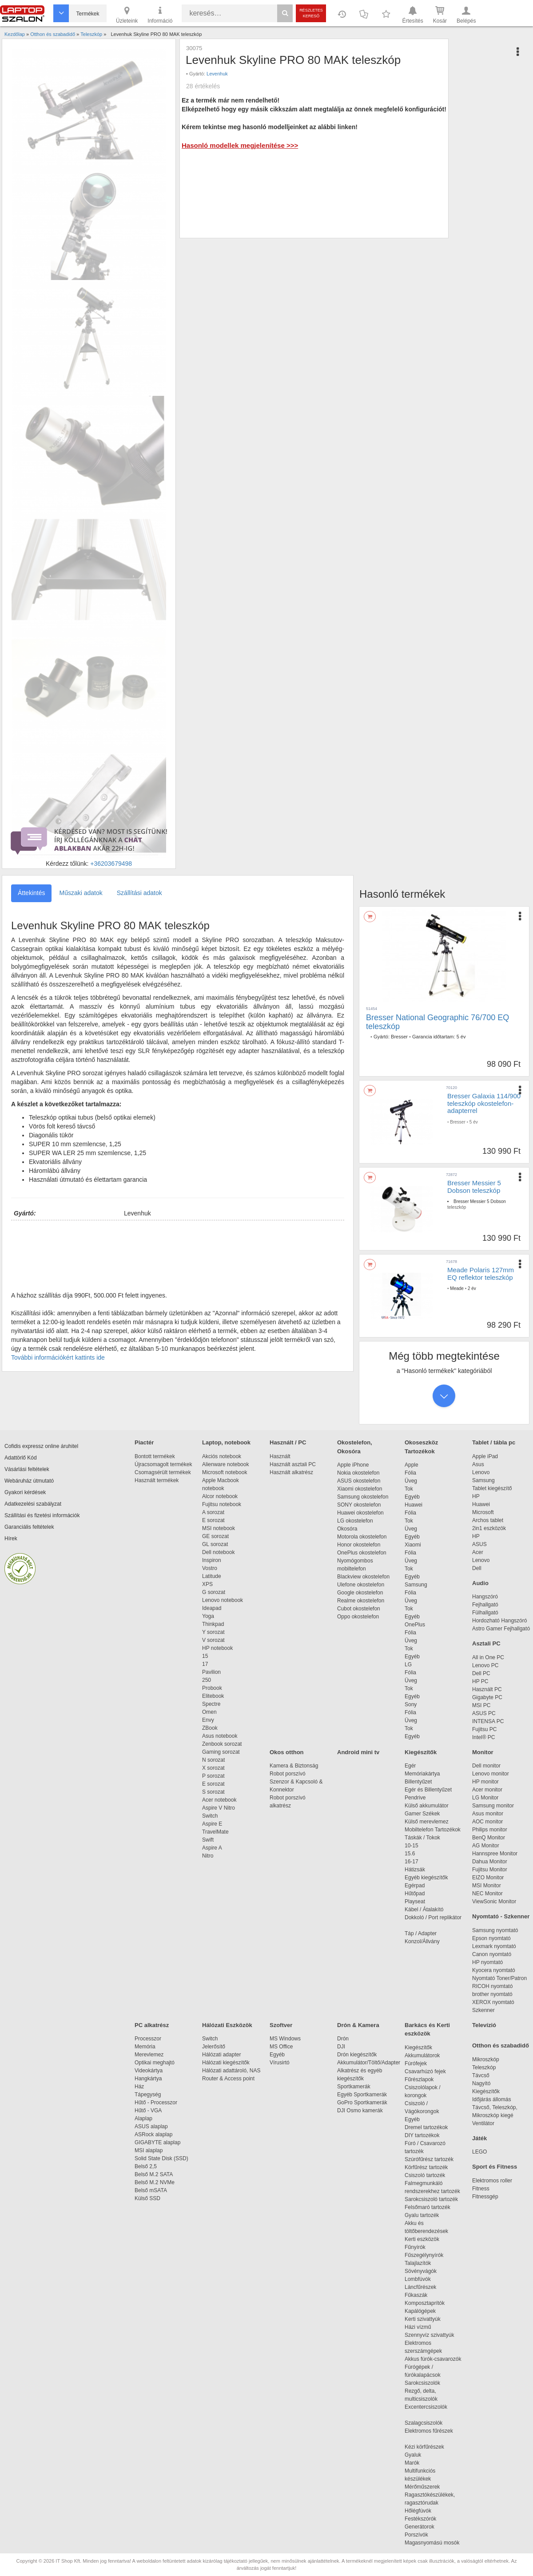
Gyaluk (423, 2455)
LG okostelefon (355, 1521)
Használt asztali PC (293, 1464)
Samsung (416, 1585)
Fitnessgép (485, 2196)
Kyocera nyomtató (493, 1970)
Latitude (211, 1576)
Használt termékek (157, 1480)
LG (408, 1664)
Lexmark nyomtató (494, 1946)
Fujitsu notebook (221, 1504)
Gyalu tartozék (422, 2215)
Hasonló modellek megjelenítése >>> (240, 145)
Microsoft (483, 1512)
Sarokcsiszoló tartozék (431, 2199)
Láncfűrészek (425, 2287)
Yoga (208, 1616)
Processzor (148, 2039)
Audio (480, 1583)
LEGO (479, 2152)
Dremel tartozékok (431, 2127)
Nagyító (481, 2083)
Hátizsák (415, 1869)
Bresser (399, 1036)
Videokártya (149, 2070)
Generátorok (419, 2527)
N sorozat (213, 1760)
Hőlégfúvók (418, 2511)
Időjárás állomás (491, 2099)
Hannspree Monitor (494, 1853)
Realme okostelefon (360, 1601)
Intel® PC (483, 1737)
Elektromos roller (492, 2181)
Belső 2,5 (146, 2166)
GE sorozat (217, 1536)
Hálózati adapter (221, 2054)
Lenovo (480, 1472)
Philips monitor (489, 1829)
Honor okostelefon (358, 1545)
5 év (461, 1036)
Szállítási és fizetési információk (42, 1515)
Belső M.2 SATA (154, 2174)
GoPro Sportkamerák (362, 2102)
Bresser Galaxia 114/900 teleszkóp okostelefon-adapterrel (484, 1103)
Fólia (410, 1473)
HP (476, 1496)
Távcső (480, 2075)
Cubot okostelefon (358, 1609)
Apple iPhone (353, 1465)
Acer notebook (219, 1800)
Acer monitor (487, 1790)
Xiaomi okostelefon (359, 1489)
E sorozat (213, 1520)
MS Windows (285, 2039)
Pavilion (211, 1672)
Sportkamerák (353, 2086)
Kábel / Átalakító (425, 1909)
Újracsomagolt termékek (163, 1464)
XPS (207, 1584)
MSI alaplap (149, 2150)
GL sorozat (215, 1544)
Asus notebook (219, 1736)
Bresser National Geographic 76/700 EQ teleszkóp (437, 1022)
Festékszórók (420, 2519)
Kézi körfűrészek (429, 2447)
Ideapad (211, 1608)
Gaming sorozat (222, 1752)
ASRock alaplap (155, 2134)
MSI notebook (218, 1528)
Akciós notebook (221, 1456)
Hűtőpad (415, 1893)
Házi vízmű (418, 2327)
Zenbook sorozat (222, 1744)
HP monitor (485, 1782)
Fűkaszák (416, 2295)
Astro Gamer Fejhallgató (501, 1628)
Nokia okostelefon (358, 1473)
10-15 (411, 1845)
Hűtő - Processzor (156, 2102)
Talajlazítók (418, 2263)
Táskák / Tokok (422, 1837)
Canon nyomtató (491, 1954)
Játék (479, 2138)
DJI (341, 2046)
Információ (159, 14)
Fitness (480, 2188)
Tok (409, 1489)
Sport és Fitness (494, 2166)
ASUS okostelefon (358, 1481)
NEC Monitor (487, 1893)
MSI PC (481, 1705)
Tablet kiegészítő (492, 1488)
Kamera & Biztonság (294, 1766)
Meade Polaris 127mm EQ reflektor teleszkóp (480, 1273)
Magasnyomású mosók (432, 2543)
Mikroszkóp (485, 2059)
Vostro (209, 1568)
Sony (411, 1704)
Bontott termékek (155, 1456)
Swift (208, 1840)
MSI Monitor (486, 1885)
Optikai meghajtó (155, 2062)
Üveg (411, 1481)
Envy (208, 1720)
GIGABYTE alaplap (159, 2142)
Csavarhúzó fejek (430, 2071)
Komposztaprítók (425, 2303)
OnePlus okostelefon (361, 1553)
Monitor (482, 1752)
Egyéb (412, 1497)
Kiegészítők (421, 1752)
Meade (457, 1288)
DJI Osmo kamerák (361, 2110)
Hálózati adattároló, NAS (231, 2070)
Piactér (144, 1442)
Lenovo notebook (222, 1600)
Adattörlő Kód (20, 1458)
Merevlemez (149, 2054)
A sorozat (213, 1512)
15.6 (410, 1853)
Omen (209, 1712)
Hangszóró (485, 1597)
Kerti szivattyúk (423, 2319)
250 (206, 1680)
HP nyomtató (487, 1962)
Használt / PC (288, 1442)
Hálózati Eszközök (227, 2025)
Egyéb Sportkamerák (363, 2094)
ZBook (210, 1728)
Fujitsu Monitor (489, 1869)
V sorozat (213, 1640)
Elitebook (213, 1696)
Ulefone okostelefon (360, 1585)
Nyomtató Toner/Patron (499, 1978)
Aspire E (212, 1824)
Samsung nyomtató (495, 1930)
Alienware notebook (225, 1464)
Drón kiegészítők (357, 2054)
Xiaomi (413, 1545)
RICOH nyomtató (492, 1986)
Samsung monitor (493, 1806)
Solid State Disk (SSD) (161, 2158)
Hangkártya (148, 2078)
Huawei (413, 1505)
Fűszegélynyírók (426, 2255)
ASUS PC (484, 1713)
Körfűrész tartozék (426, 2167)
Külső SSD (147, 2198)
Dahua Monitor (489, 1861)
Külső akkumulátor (427, 1806)
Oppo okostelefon (358, 1616)
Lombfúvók (418, 2279)
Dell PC (481, 1673)
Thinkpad (213, 1624)
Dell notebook (218, 1552)
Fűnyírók (415, 2247)
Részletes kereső (311, 13)
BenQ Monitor (488, 1837)
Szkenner (483, 2010)
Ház (139, 2086)
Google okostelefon (360, 1593)
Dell (476, 1568)
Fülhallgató (485, 1613)
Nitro (207, 1856)
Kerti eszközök (422, 2239)
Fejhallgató (485, 1605)
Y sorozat (213, 1632)
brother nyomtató (492, 1994)
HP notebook (217, 1648)
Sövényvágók (425, 2271)
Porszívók (416, 2535)
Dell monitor (486, 1766)
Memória (145, 2046)
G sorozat (213, 1592)
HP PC (480, 1681)
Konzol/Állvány (422, 1941)
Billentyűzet (418, 1782)
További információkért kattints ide (58, 1357)
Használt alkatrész (291, 1472)
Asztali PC (486, 1643)
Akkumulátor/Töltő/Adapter (368, 2062)
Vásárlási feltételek (26, 1469)
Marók (418, 2463)
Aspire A (212, 1848)
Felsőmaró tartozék (427, 2207)
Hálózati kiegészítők (226, 2062)
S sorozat (213, 1792)
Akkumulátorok (427, 2055)
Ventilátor (483, 2123)
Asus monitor (487, 1814)
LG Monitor (485, 1798)
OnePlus (415, 1624)
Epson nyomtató (491, 1938)
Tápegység (148, 2094)
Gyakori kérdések (25, 1492)
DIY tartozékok (422, 2135)
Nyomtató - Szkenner (500, 1916)
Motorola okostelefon (361, 1537)
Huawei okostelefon (360, 1513)
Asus (478, 1464)
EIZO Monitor (488, 1877)
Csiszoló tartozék (425, 2175)
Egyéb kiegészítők (426, 1877)
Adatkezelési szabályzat (32, 1504)
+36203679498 (111, 863)
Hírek (10, 1538)
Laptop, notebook (226, 1442)
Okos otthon (287, 1752)
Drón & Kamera (358, 2025)
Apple (411, 1465)
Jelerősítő (213, 2046)
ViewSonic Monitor (494, 1901)
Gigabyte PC (487, 1697)
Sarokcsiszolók (425, 2383)
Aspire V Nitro (220, 1808)
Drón (343, 2039)
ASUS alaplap (153, 2126)
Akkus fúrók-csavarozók (433, 2359)
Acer (477, 1552)
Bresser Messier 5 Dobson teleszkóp (474, 1186)
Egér (410, 1766)
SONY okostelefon (359, 1505)
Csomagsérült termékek (163, 1472)
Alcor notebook (220, 1496)
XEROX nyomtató (493, 2002)
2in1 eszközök (489, 1528)
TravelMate (216, 1832)
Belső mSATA (152, 2190)
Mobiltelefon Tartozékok (433, 1829)
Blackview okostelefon (363, 1577)
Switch (210, 1816)
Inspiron (211, 1560)
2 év (472, 1288)
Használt (280, 1456)
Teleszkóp (484, 2067)
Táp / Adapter (421, 1933)
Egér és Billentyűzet (428, 1790)
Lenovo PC (485, 1665)
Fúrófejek (420, 2063)
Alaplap (143, 2118)
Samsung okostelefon (362, 1497)
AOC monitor (487, 1822)
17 (205, 1664)
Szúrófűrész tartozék (429, 2159)
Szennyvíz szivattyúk (429, 2335)
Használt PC (487, 1689)
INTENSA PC (488, 1721)
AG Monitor (485, 1845)
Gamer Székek (422, 1814)
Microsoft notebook (224, 1472)
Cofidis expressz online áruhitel (41, 1446)
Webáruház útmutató (29, 1481)
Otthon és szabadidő (500, 2045)
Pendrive (415, 1798)
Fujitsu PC (484, 1729)
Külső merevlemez (427, 1822)
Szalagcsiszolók (423, 2423)
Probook (212, 1688)
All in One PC (488, 1657)
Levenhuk (217, 73)
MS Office (281, 2046)
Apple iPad (485, 1456)
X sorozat (213, 1768)
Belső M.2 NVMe (156, 2182)
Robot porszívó (288, 1774)
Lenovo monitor (490, 1774)
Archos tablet (487, 1520)
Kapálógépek (420, 2311)
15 (205, 1656)
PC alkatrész (152, 2025)
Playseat (415, 1901)
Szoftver (281, 2025)
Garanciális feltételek (29, 1527)
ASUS (479, 1544)
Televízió (484, 2025)
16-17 (411, 1861)
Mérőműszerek (422, 2487)
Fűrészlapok (423, 2079)
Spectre (211, 1704)
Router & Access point (228, 2078)
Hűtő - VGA (148, 2110)
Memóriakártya (422, 1774)
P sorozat (213, 1776)
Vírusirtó (280, 2062)
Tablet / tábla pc (493, 1442)
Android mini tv (358, 1752)
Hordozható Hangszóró (499, 1620)
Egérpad (415, 1885)
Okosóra (347, 1529)
